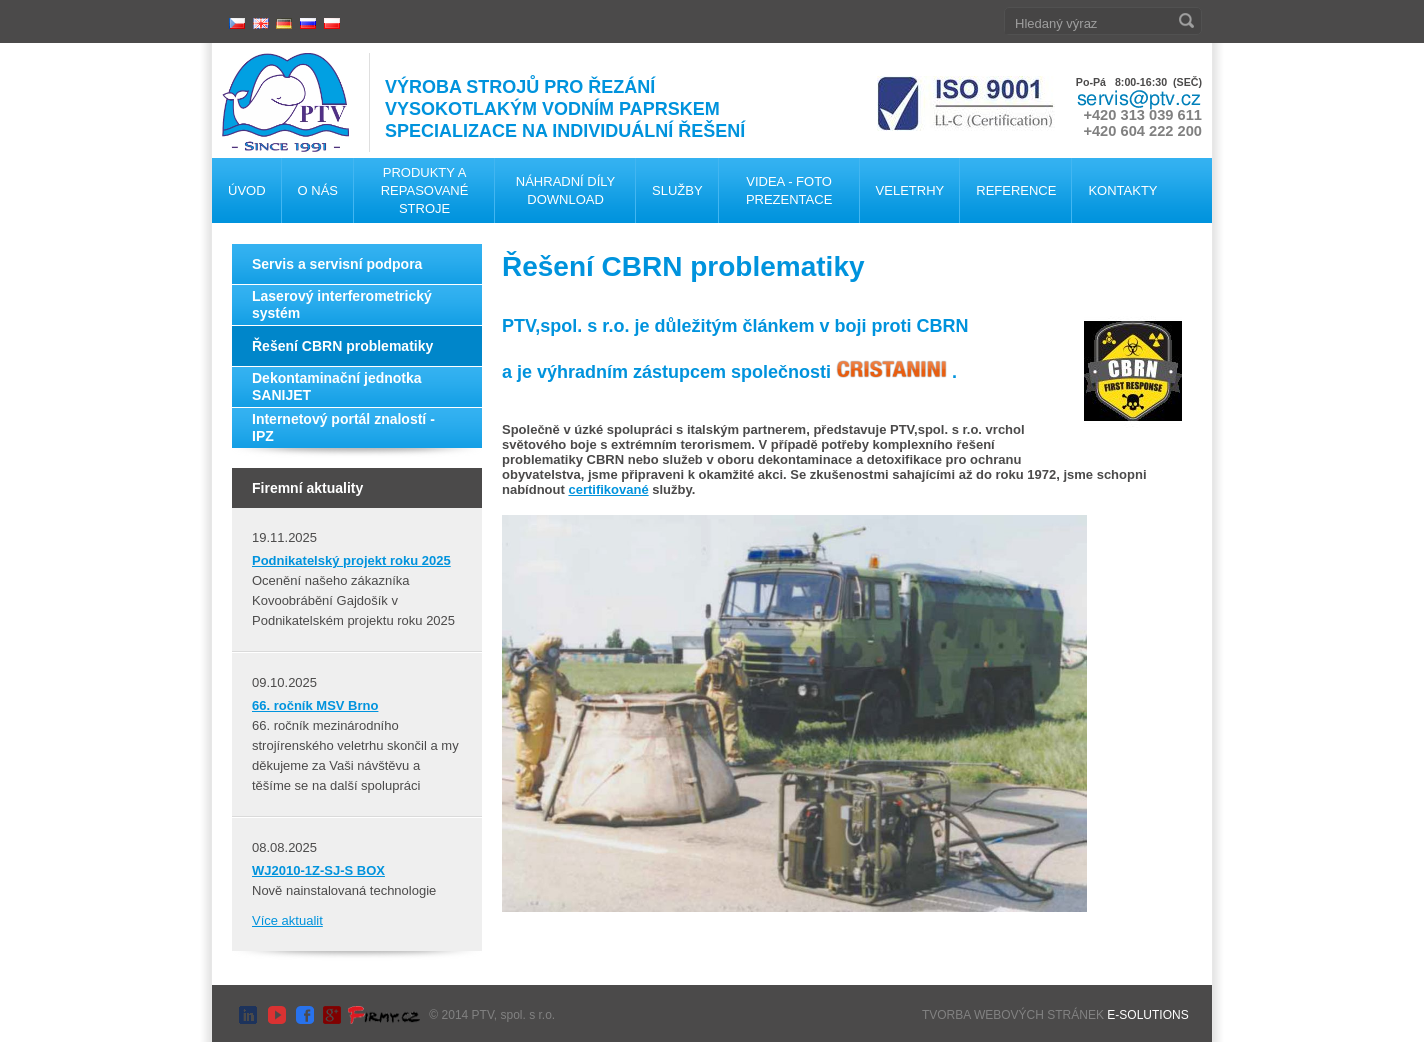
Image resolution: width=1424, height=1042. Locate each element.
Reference (1016, 190)
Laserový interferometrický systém (342, 304)
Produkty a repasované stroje (425, 190)
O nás (318, 190)
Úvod (247, 190)
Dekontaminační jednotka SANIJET (337, 386)
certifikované (608, 489)
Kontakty (1122, 190)
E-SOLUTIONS (1147, 1015)
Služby (677, 190)
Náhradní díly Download (565, 190)
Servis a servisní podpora (337, 264)
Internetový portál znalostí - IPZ (343, 427)
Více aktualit (287, 920)
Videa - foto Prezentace (789, 190)
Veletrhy (910, 190)
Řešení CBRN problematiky (342, 346)
